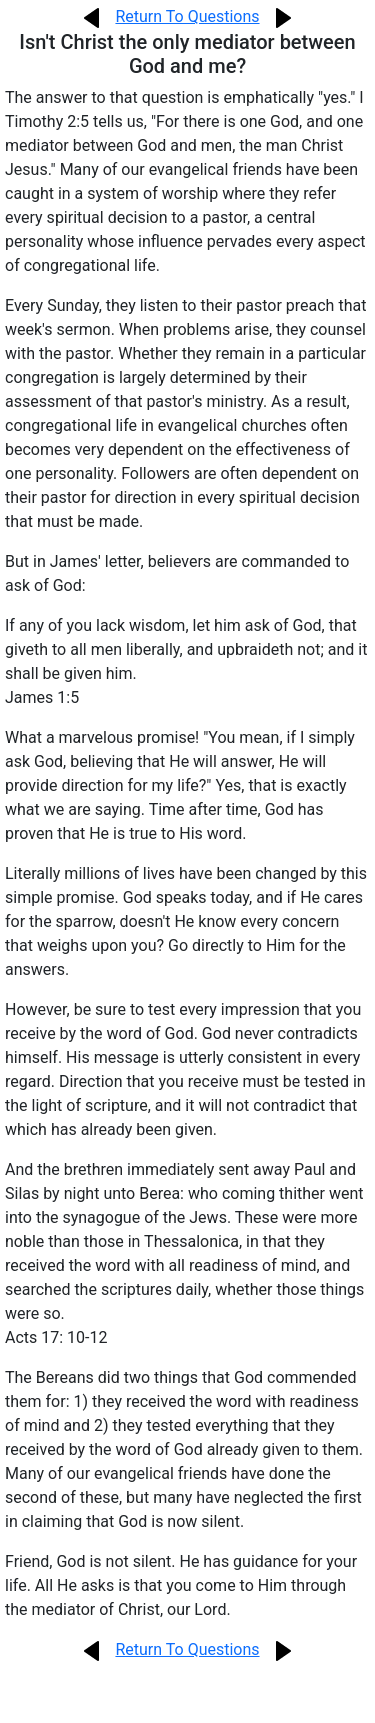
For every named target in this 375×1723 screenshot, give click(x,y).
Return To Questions (187, 16)
